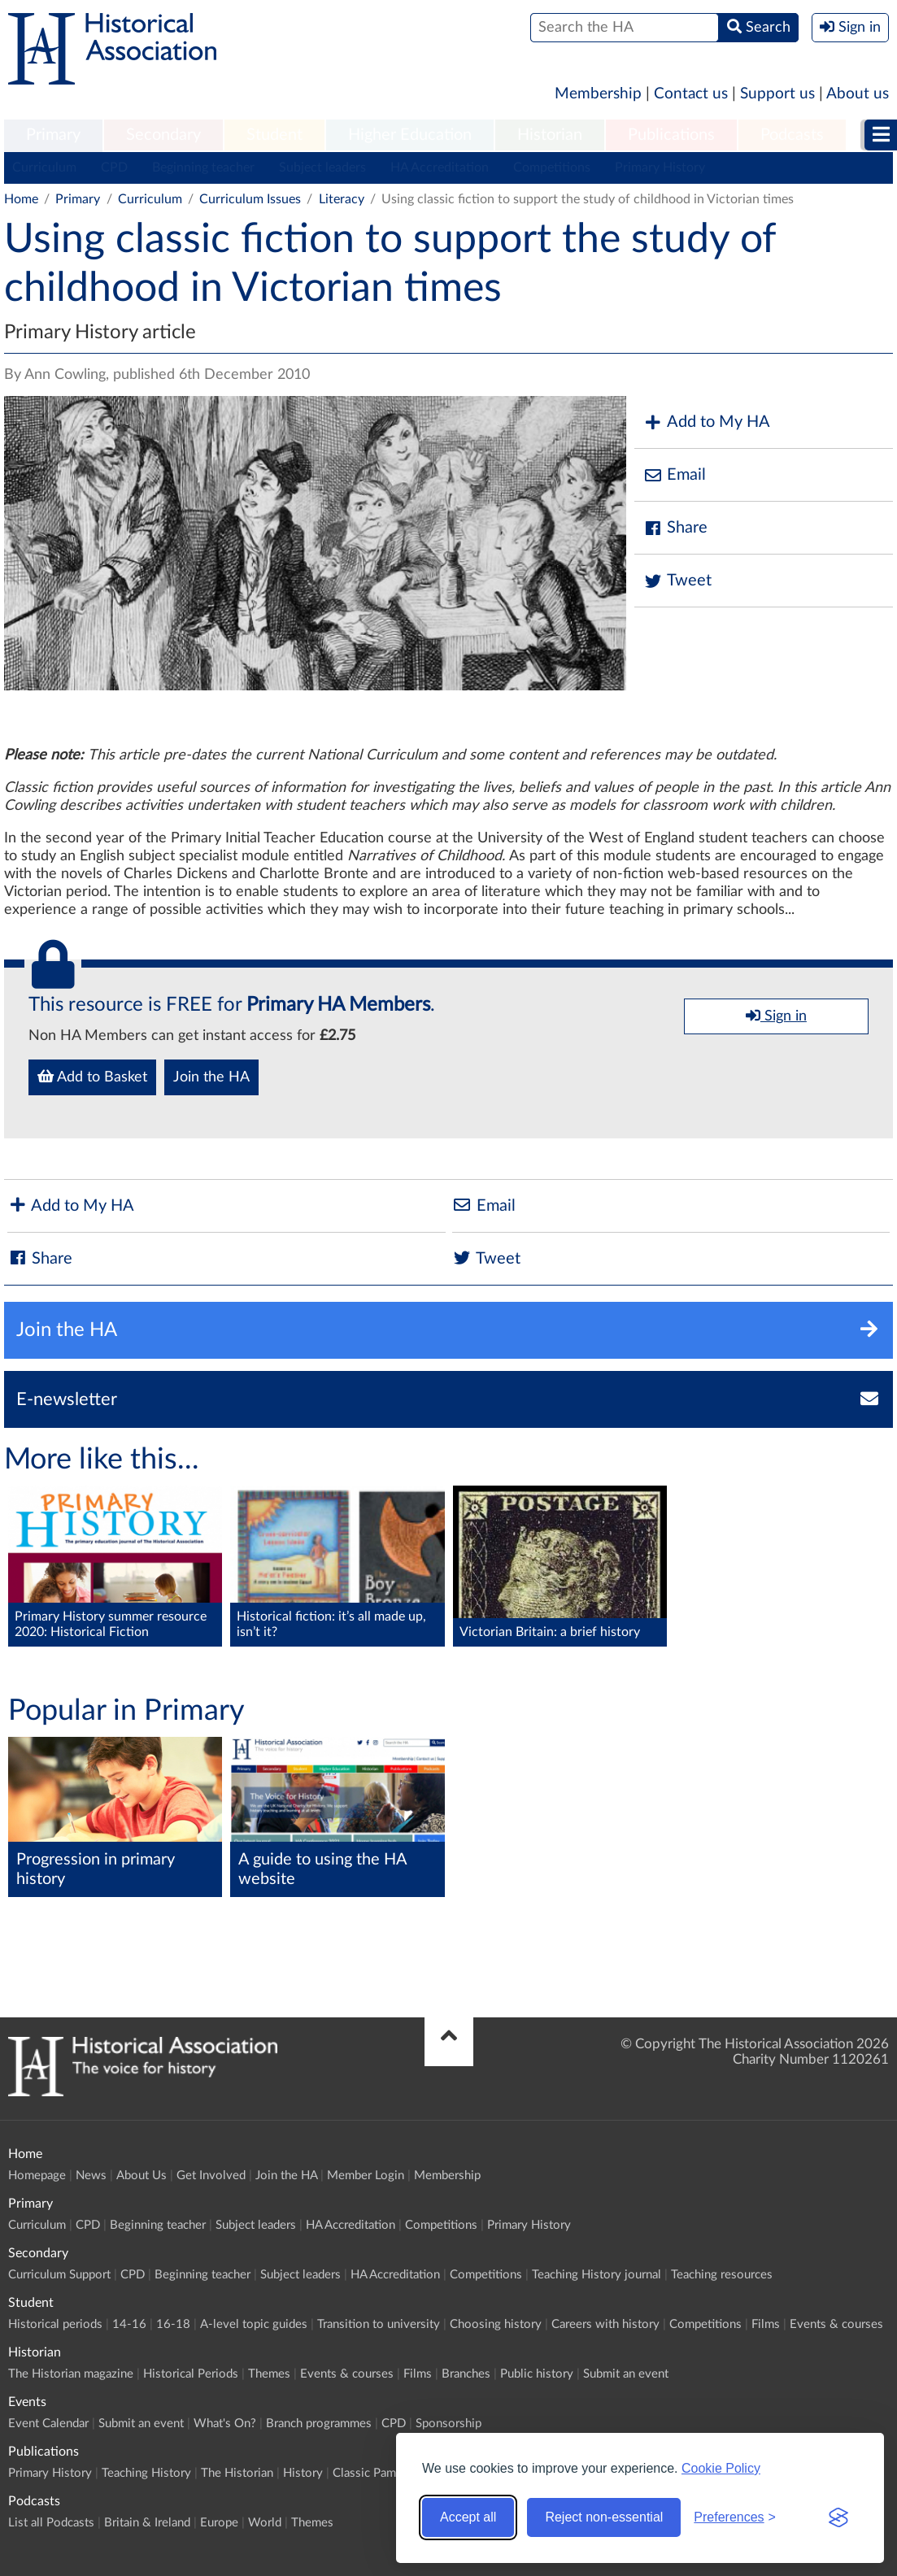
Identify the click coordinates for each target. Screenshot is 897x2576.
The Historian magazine (70, 2374)
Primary (53, 135)
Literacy (341, 199)
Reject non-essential (604, 2517)
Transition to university (378, 2324)
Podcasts (792, 135)
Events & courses (836, 2324)
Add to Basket (92, 1076)
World (264, 2523)
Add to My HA (706, 422)
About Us (141, 2175)
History (303, 2473)
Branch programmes (319, 2423)
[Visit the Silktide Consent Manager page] (838, 2517)
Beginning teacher (203, 167)
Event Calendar (48, 2423)
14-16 (129, 2324)
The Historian (237, 2473)
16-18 (173, 2324)
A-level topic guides (253, 2324)
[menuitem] (53, 136)
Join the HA (211, 1077)
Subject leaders (322, 167)
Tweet (677, 581)
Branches (466, 2374)
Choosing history (496, 2324)
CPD (114, 167)
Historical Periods (190, 2374)
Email (674, 475)
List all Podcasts (51, 2523)
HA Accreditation (439, 167)
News (91, 2175)
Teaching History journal (596, 2275)
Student (274, 135)
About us (857, 94)
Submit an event (625, 2374)
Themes (269, 2374)
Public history (536, 2374)
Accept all (468, 2517)
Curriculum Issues (250, 199)
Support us (777, 94)
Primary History (660, 167)
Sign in (776, 1015)
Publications (671, 135)
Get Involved (211, 2175)
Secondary (163, 135)
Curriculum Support (59, 2275)
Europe (219, 2523)
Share (675, 528)
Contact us (691, 94)
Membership (598, 94)
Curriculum (44, 167)
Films (765, 2324)
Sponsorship (448, 2423)
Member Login (365, 2175)
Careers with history (605, 2324)
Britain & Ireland (147, 2523)
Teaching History (146, 2473)
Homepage (37, 2175)
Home (21, 199)
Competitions (551, 167)
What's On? (225, 2423)
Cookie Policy (720, 2468)
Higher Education (410, 135)
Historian (549, 135)
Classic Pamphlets (381, 2473)
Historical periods (55, 2324)
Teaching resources (722, 2275)
